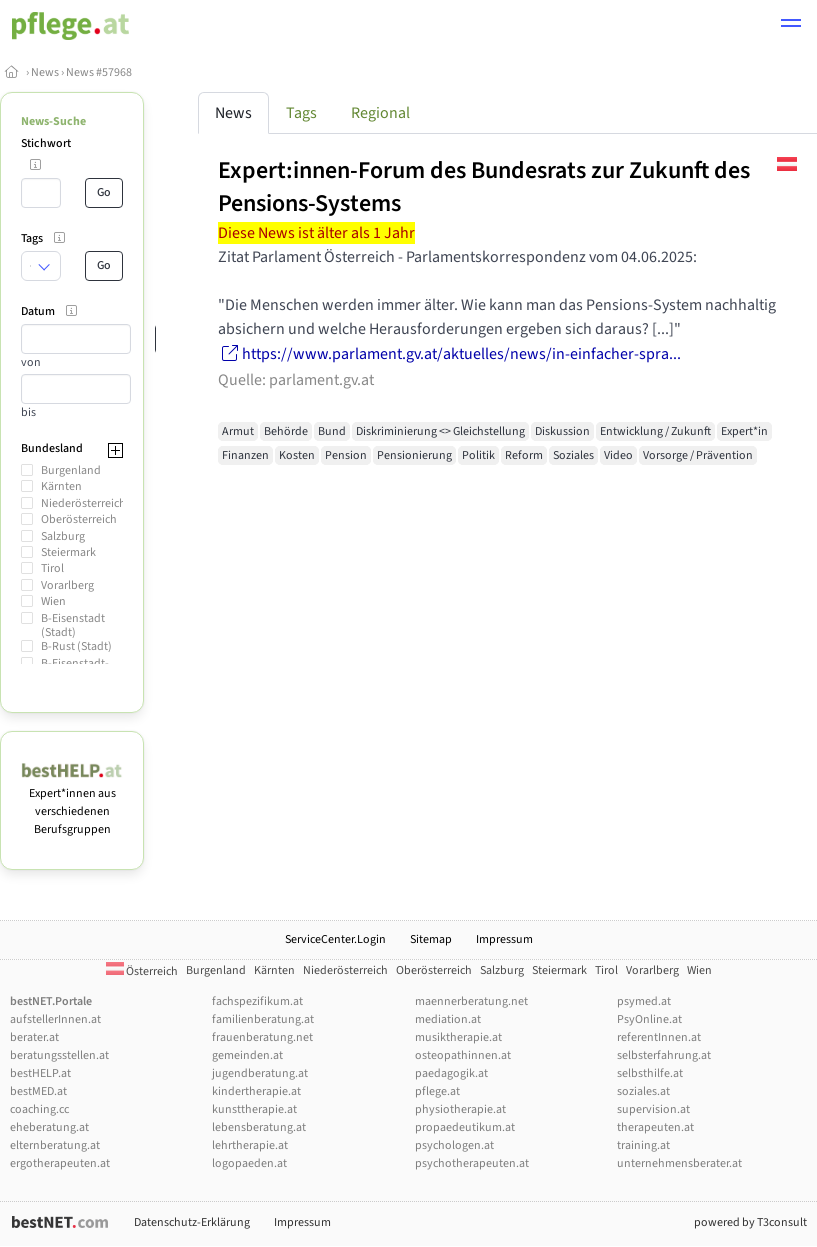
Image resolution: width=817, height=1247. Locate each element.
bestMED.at (38, 1091)
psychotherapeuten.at (472, 1163)
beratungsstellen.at (59, 1055)
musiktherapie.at (458, 1037)
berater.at (34, 1037)
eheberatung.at (49, 1127)
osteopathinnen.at (463, 1055)
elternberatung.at (55, 1145)
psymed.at (644, 1001)
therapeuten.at (655, 1127)
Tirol (52, 568)
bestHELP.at (40, 1073)
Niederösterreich (83, 503)
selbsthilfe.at (650, 1073)
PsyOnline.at (649, 1019)
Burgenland (71, 470)
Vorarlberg (67, 585)
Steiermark (68, 552)
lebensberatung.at (259, 1127)
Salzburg (63, 536)
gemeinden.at (247, 1055)
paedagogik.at (451, 1073)
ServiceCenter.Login (335, 939)
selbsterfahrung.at (664, 1055)
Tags (301, 113)
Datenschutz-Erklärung (192, 1222)
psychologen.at (454, 1145)
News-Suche (53, 121)
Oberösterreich (79, 519)
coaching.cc (39, 1109)
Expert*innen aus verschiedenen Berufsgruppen (72, 802)
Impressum (504, 939)
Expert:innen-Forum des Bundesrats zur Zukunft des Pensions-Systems (484, 187)
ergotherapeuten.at (60, 1163)
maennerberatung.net (471, 1001)
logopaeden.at (249, 1163)
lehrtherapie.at (250, 1145)
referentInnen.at (659, 1037)
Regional (380, 113)
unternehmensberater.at (679, 1163)
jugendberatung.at (260, 1073)
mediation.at (448, 1019)
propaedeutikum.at (465, 1127)
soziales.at (643, 1091)
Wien (53, 601)
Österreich (142, 971)
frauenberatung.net (262, 1037)
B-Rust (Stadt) (76, 646)
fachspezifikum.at (257, 1001)
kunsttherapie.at (254, 1109)
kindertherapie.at (256, 1091)
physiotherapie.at (460, 1109)
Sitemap (431, 939)
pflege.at (437, 1091)
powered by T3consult (750, 1222)
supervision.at (653, 1109)
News (45, 72)
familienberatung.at (263, 1019)
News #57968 (99, 72)
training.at (643, 1145)
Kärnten (61, 486)
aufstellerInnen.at (55, 1019)
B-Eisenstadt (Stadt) (73, 625)
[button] (791, 26)
